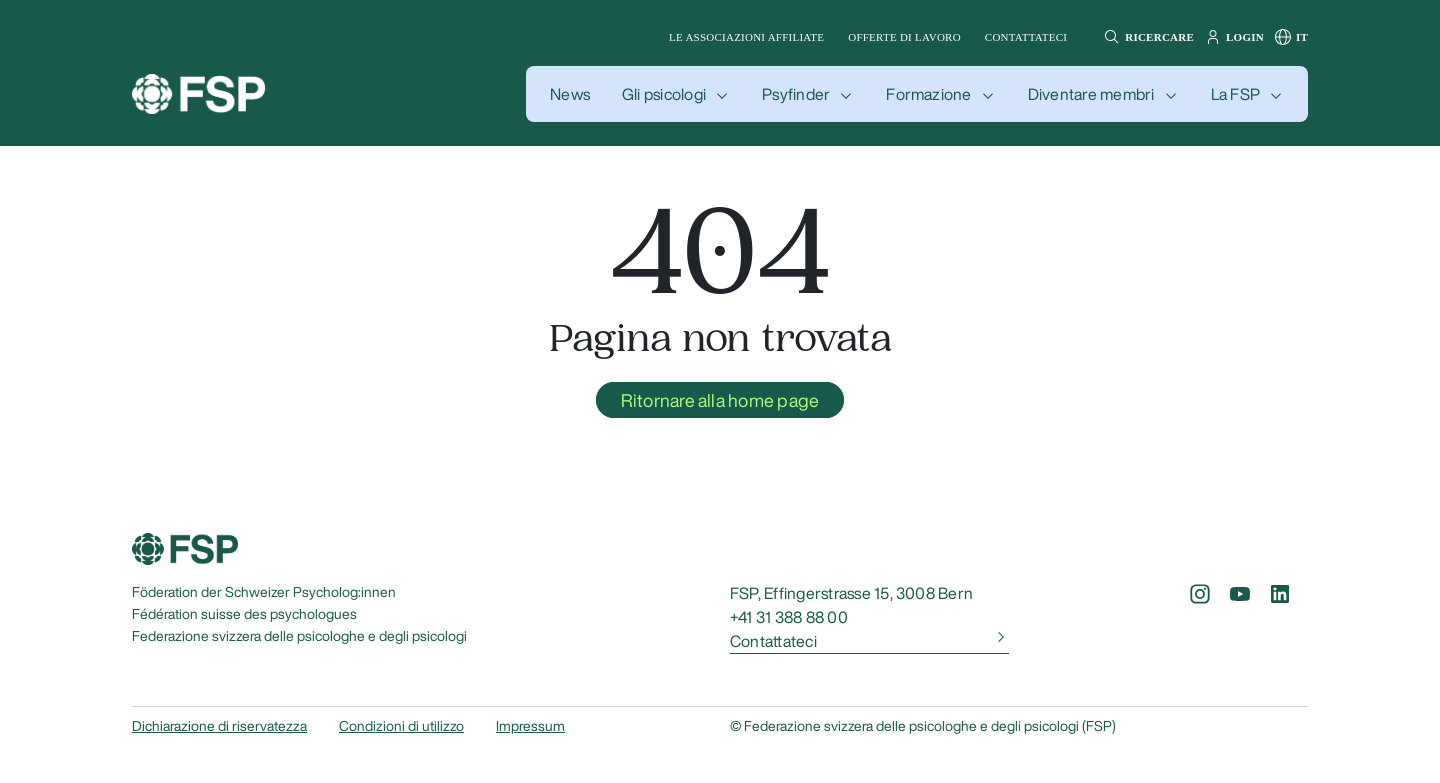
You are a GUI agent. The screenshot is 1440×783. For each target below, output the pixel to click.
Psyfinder (796, 94)
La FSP (1235, 94)
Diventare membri (1091, 94)
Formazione (928, 94)
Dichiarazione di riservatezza (219, 726)
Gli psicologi (664, 94)
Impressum (530, 726)
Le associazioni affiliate (746, 37)
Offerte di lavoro (904, 37)
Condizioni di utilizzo (401, 726)
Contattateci (1026, 37)
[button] (1146, 37)
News (570, 94)
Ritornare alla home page (720, 400)
